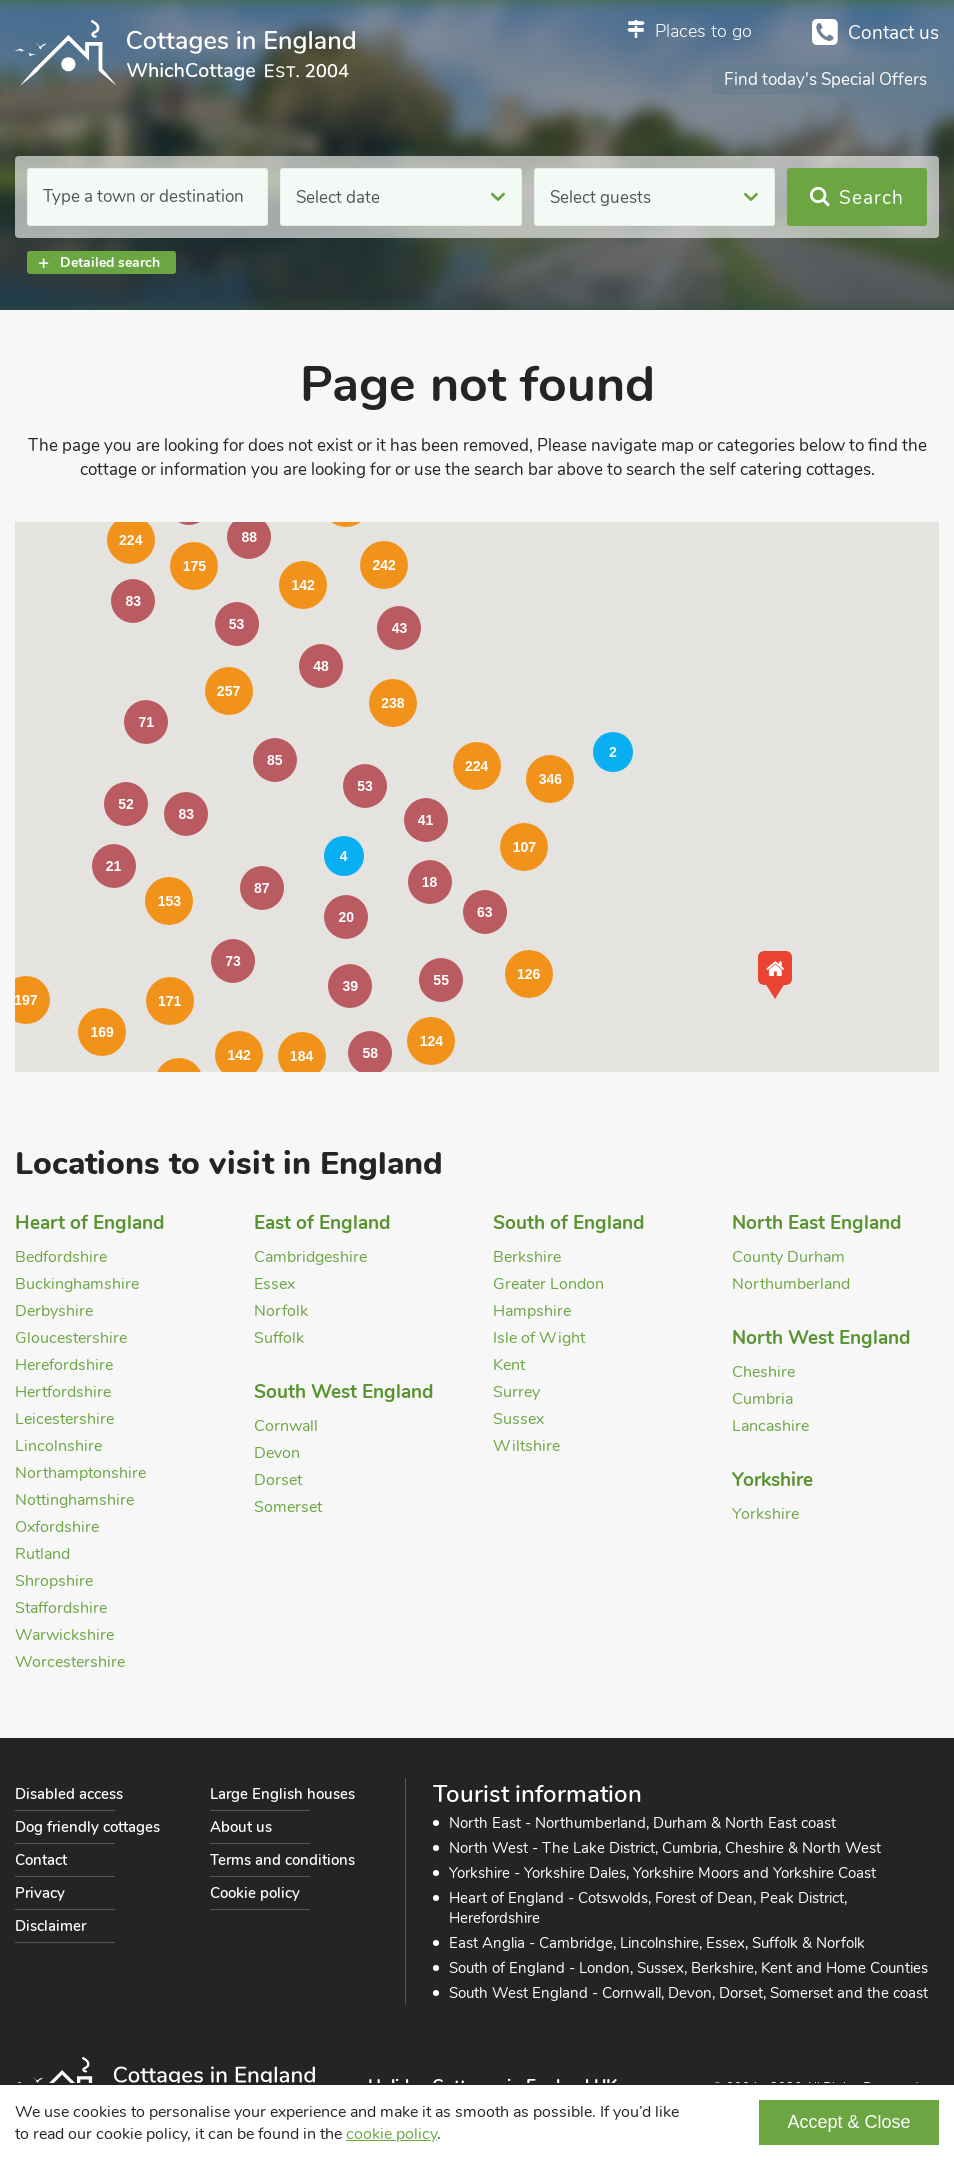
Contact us (893, 33)
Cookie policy (255, 1893)
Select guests (600, 197)
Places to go (703, 31)
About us (241, 1827)
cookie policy (391, 2134)
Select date (338, 197)
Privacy (40, 1893)
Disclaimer (50, 1926)
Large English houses (282, 1794)
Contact (41, 1860)
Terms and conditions (282, 1860)
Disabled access (69, 1794)
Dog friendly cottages (87, 1827)
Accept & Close (848, 2122)
